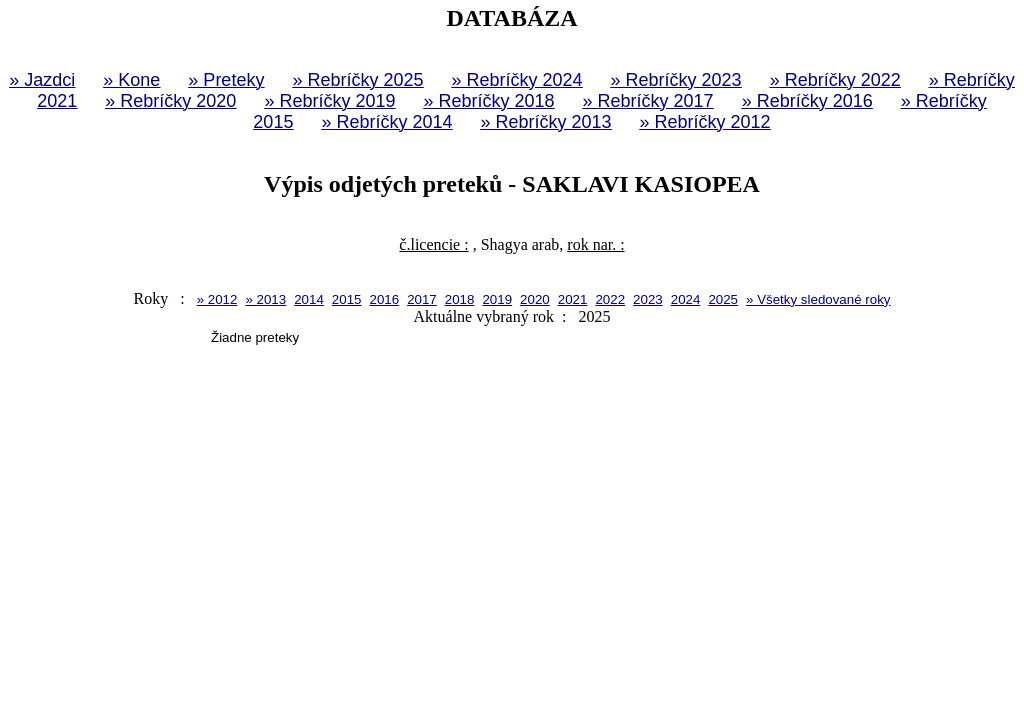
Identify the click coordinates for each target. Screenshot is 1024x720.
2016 (384, 299)
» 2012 (217, 299)
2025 (723, 299)
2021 (573, 299)
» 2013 (265, 299)
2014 (309, 299)
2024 (686, 299)
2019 (497, 299)
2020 (535, 299)
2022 (610, 299)
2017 (422, 299)
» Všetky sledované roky (818, 299)
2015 (347, 299)
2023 (648, 299)
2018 (460, 299)
